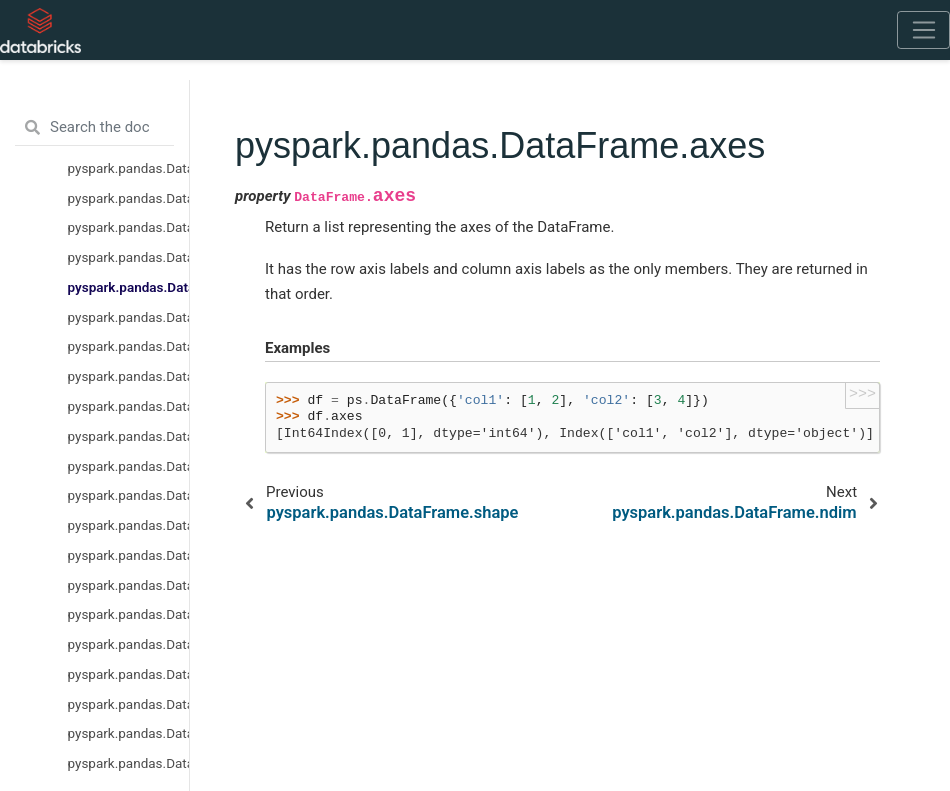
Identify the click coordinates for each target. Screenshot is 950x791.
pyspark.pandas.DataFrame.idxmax (129, 763)
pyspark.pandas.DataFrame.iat (129, 704)
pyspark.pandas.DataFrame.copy (129, 436)
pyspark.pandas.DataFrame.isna (129, 466)
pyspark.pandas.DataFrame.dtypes (129, 227)
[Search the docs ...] (94, 128)
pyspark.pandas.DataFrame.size (129, 346)
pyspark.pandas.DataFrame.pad (129, 614)
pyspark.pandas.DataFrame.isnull (129, 525)
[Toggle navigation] (923, 30)
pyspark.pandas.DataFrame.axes (129, 287)
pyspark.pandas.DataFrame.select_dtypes (129, 376)
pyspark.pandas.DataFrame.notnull (129, 585)
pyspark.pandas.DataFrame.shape (129, 257)
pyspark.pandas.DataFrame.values (129, 406)
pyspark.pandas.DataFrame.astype (129, 495)
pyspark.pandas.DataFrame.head (129, 733)
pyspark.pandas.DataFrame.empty (129, 198)
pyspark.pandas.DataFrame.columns (129, 168)
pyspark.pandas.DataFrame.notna (129, 555)
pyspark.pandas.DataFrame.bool (129, 644)
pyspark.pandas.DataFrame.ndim (129, 317)
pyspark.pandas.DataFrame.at (129, 674)
